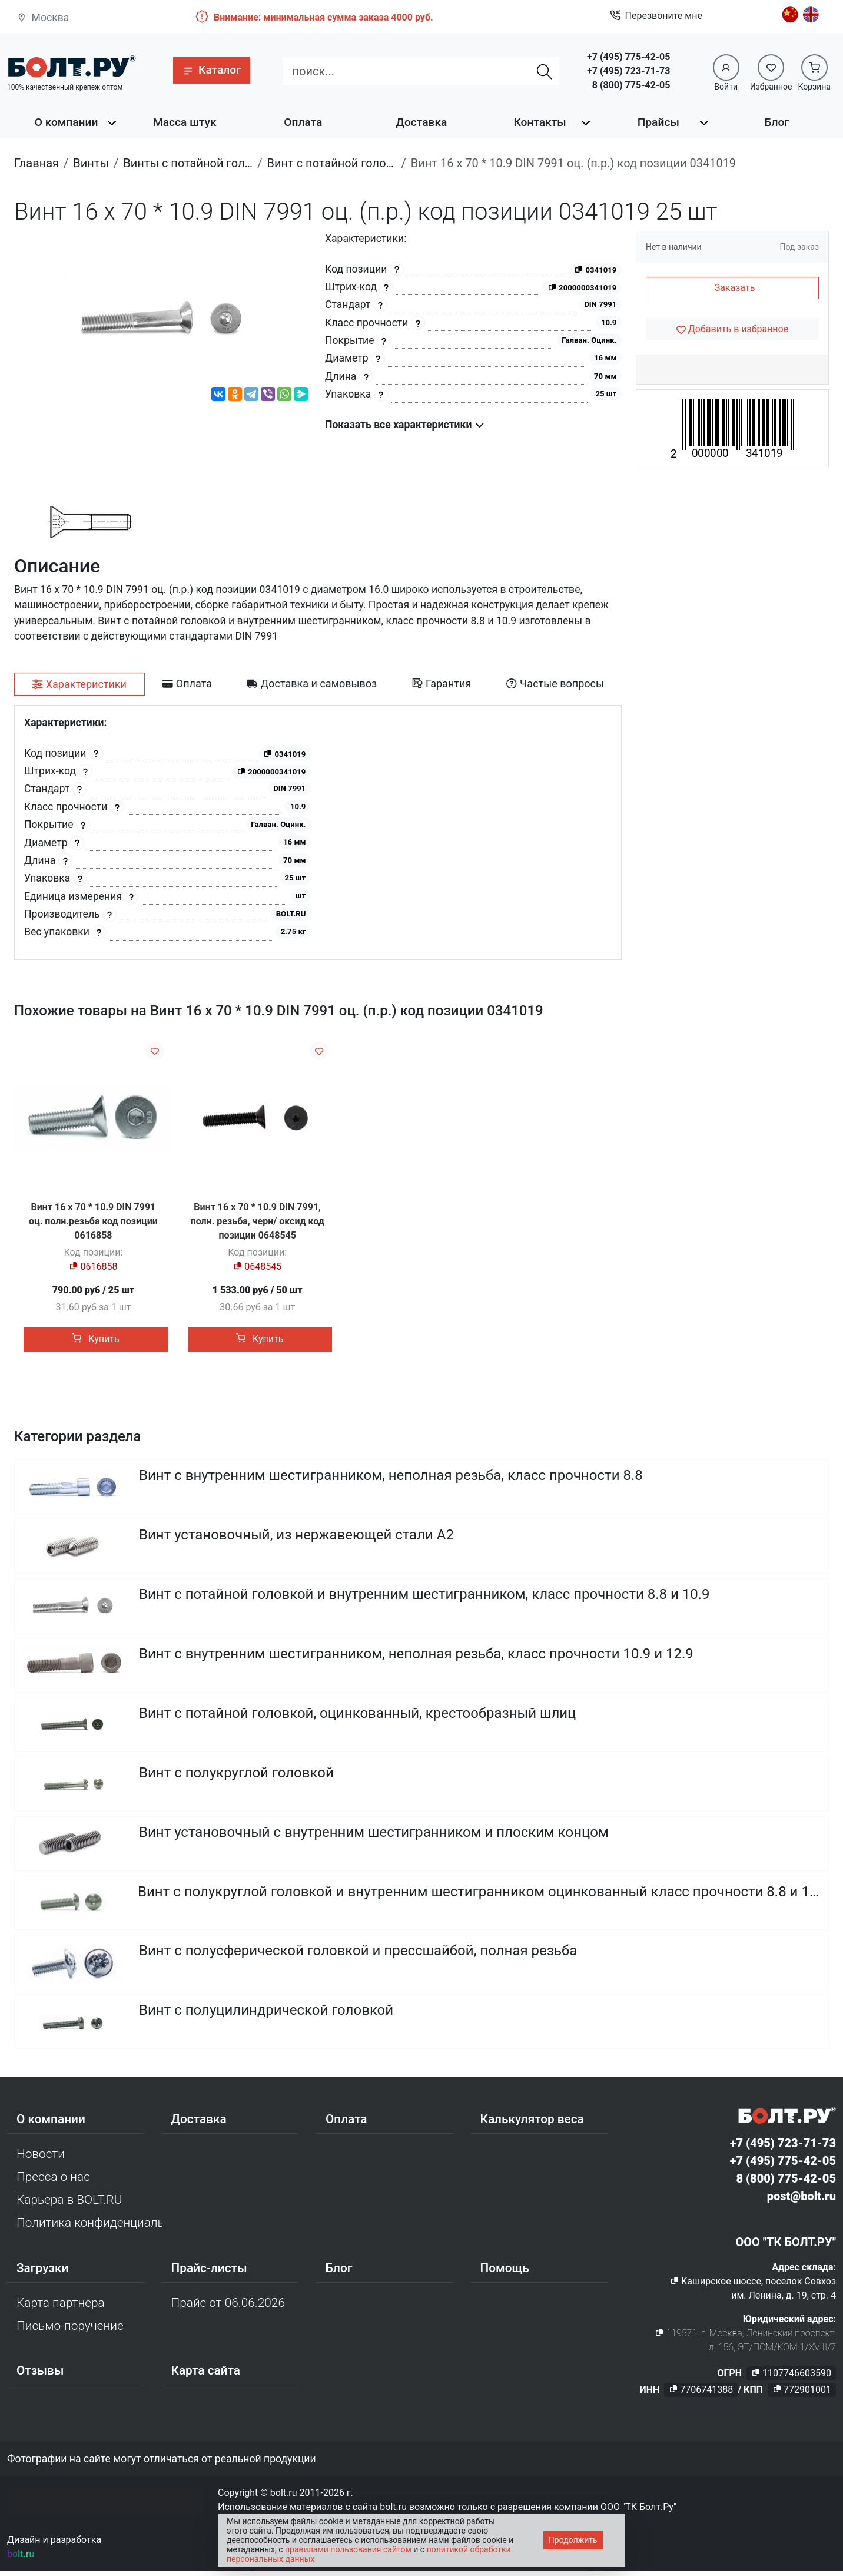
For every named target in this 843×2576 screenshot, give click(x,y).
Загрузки (42, 2273)
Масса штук (185, 122)
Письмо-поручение (70, 2331)
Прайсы (658, 122)
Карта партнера (60, 2308)
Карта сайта (206, 2376)
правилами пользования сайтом (348, 2549)
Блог (776, 122)
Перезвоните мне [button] (656, 16)
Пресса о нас (53, 2182)
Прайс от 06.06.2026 (228, 2308)
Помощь (504, 2273)
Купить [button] (95, 1339)
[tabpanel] (318, 832)
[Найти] (544, 71)
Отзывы (40, 2376)
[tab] (79, 684)
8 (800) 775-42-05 (631, 85)
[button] (211, 70)
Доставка (421, 122)
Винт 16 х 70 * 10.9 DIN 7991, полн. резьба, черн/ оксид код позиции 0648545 (257, 1221)
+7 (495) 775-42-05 (628, 56)
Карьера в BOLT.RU (69, 2205)
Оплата (303, 122)
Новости (40, 2159)
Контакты (540, 122)
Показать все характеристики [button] (404, 425)
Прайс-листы (209, 2273)
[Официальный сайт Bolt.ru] (71, 66)
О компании (66, 122)
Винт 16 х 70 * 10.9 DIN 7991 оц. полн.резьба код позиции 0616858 (93, 1221)
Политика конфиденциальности (89, 2228)
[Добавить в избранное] (732, 329)
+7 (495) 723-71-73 (628, 71)
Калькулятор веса (532, 2124)
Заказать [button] (735, 287)
